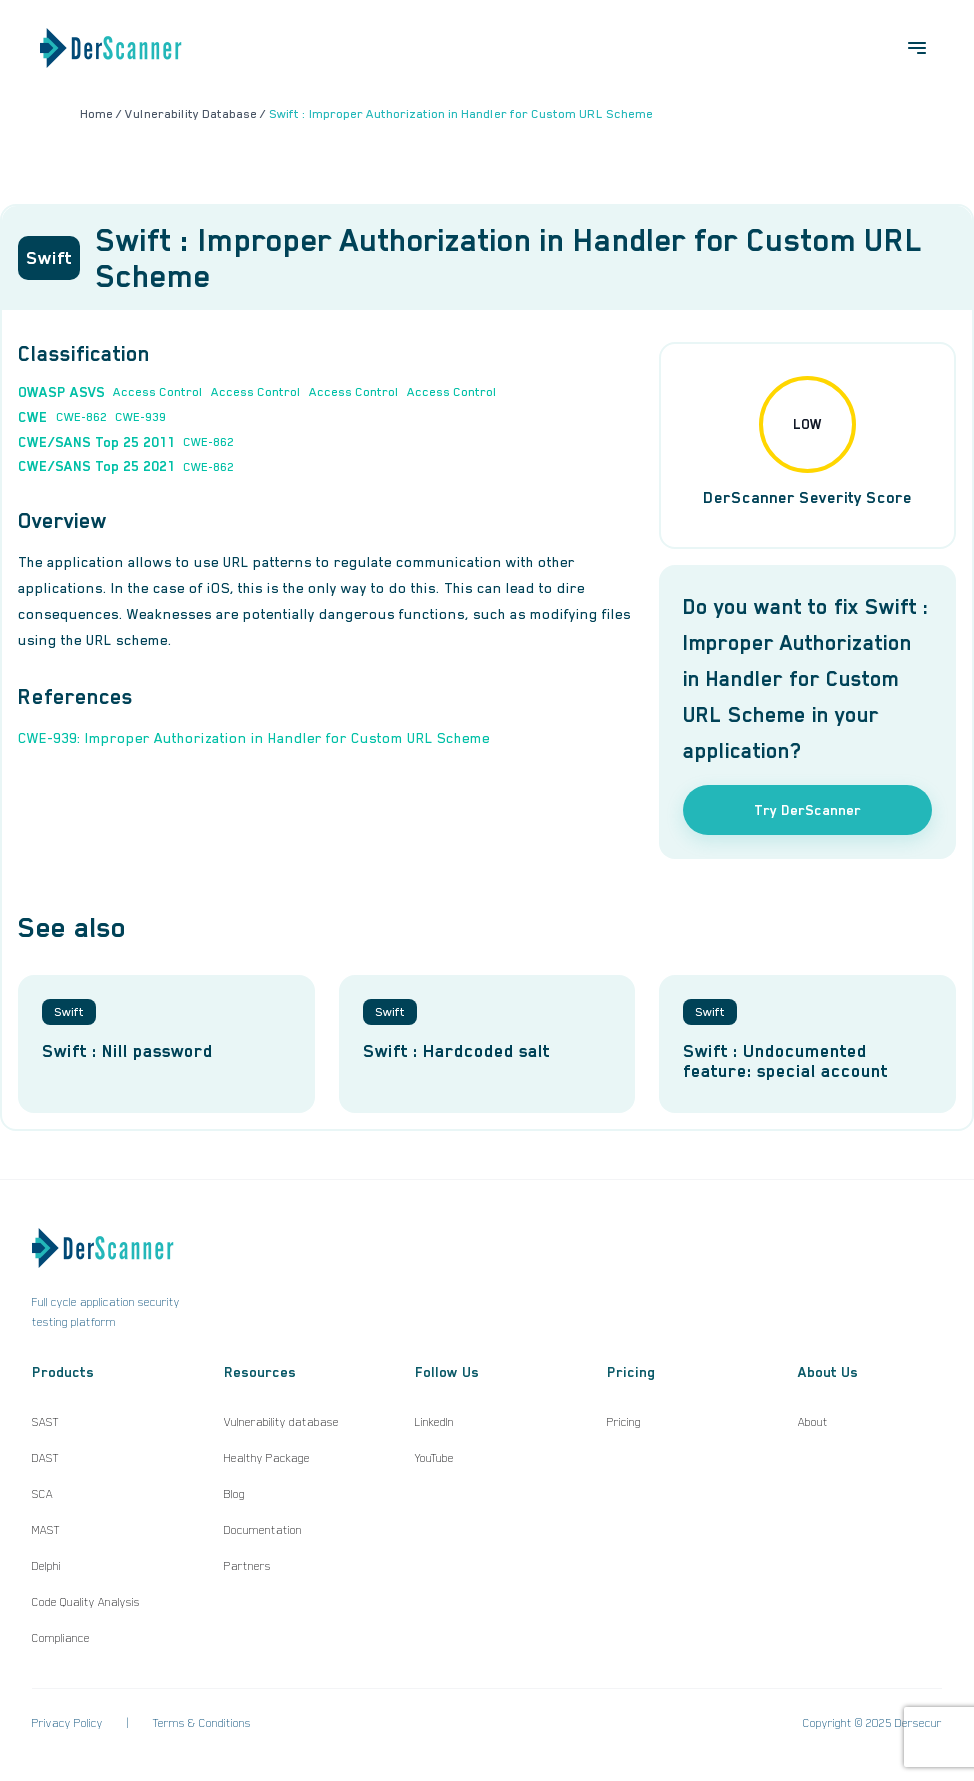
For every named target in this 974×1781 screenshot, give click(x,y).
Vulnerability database (281, 1422)
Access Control (158, 392)
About (813, 1422)
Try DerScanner (807, 810)
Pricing (624, 1422)
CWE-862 (81, 417)
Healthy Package (267, 1458)
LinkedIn (434, 1422)
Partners (247, 1566)
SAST (45, 1422)
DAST (45, 1458)
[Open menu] (917, 48)
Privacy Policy (67, 1723)
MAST (46, 1530)
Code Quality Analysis (86, 1602)
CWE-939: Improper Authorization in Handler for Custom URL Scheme (254, 738)
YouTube (434, 1458)
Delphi (46, 1566)
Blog (234, 1494)
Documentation (263, 1530)
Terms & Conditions (202, 1723)
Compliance (61, 1638)
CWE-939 (140, 417)
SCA (42, 1494)
